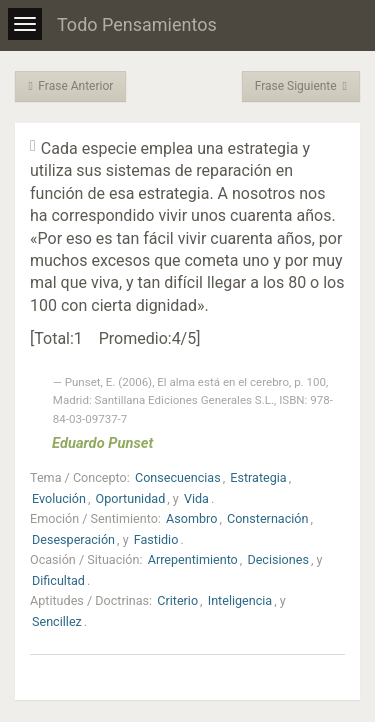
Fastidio (156, 539)
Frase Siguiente (301, 86)
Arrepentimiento (193, 559)
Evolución (59, 498)
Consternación (268, 518)
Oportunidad (131, 498)
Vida (196, 498)
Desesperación (73, 539)
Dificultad (58, 580)
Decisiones (277, 559)
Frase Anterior (70, 86)
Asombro (191, 518)
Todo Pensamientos (137, 24)
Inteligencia (240, 600)
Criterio (177, 600)
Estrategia (258, 477)
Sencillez (57, 621)
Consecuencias (178, 477)
